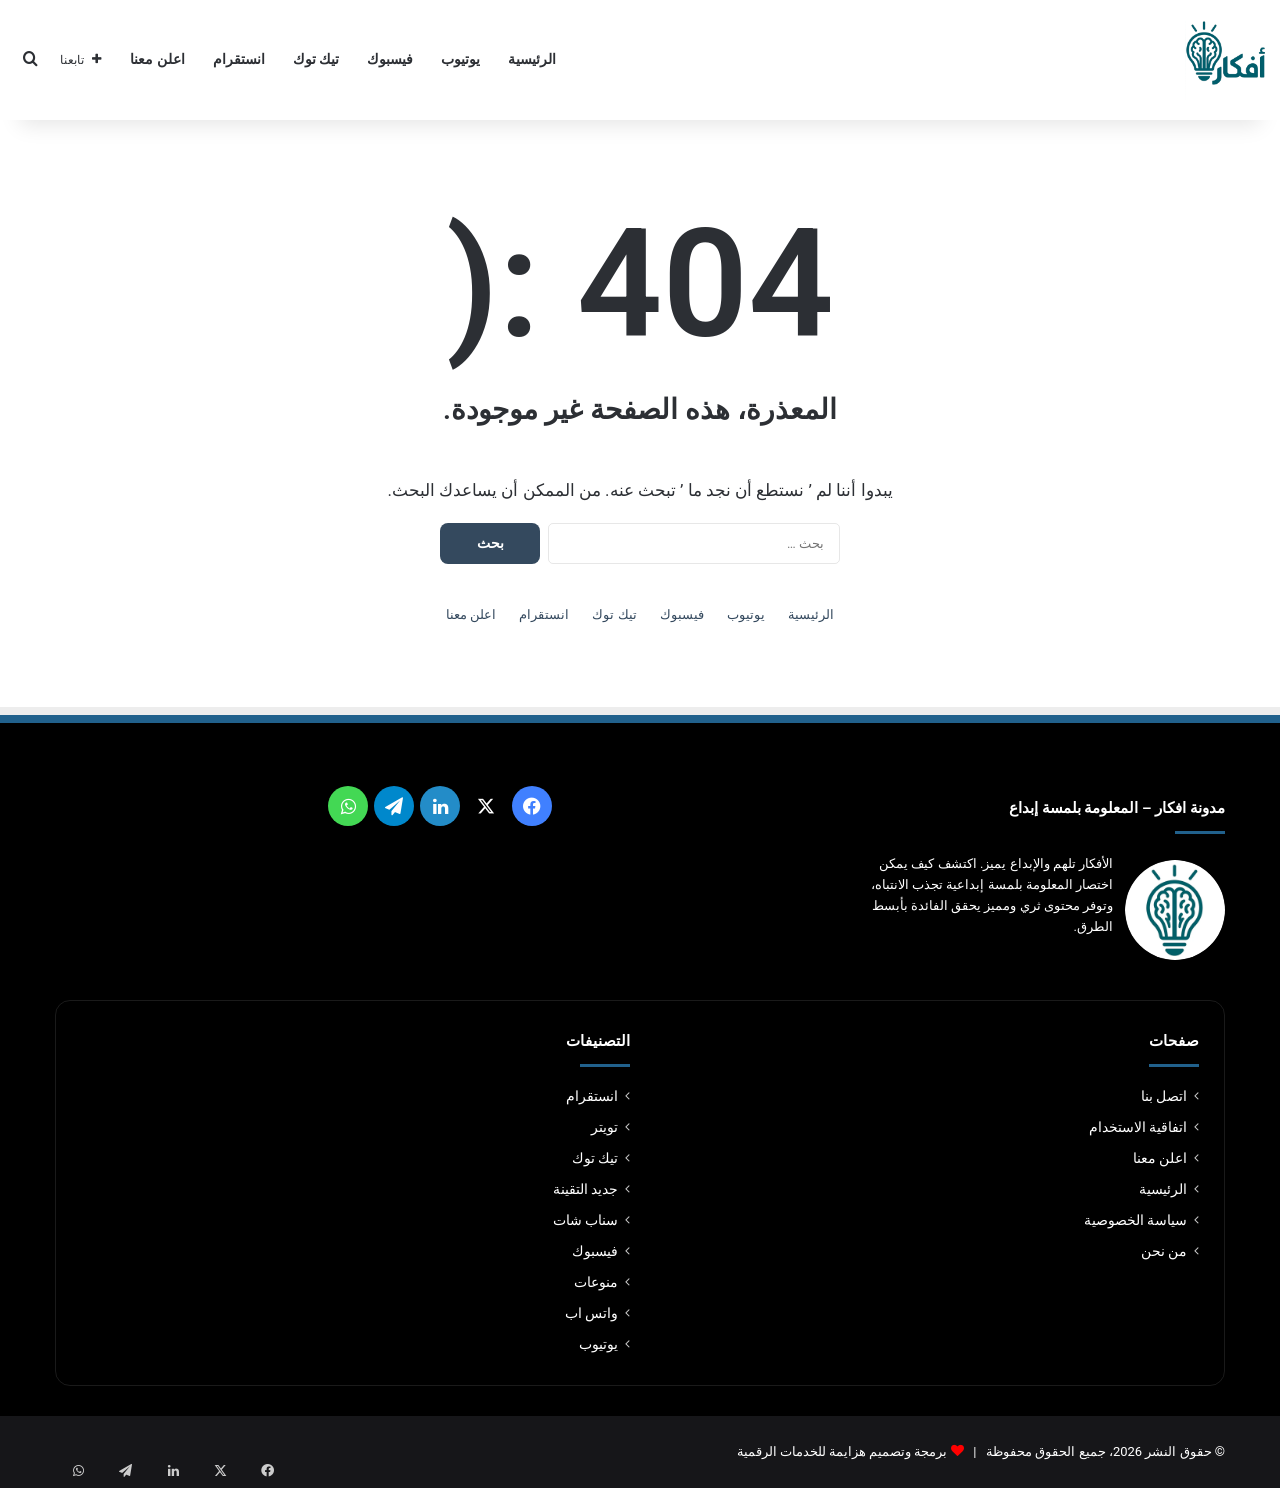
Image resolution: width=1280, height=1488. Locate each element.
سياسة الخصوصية (1135, 1220)
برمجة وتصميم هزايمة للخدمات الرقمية (842, 1451)
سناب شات (585, 1220)
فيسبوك (390, 59)
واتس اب (591, 1313)
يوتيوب (460, 59)
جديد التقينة (585, 1189)
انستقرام (239, 59)
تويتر (604, 1127)
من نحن (1164, 1251)
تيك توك (316, 59)
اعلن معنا (157, 59)
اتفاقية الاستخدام (1138, 1127)
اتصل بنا (1164, 1096)
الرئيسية (532, 59)
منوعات (596, 1282)
